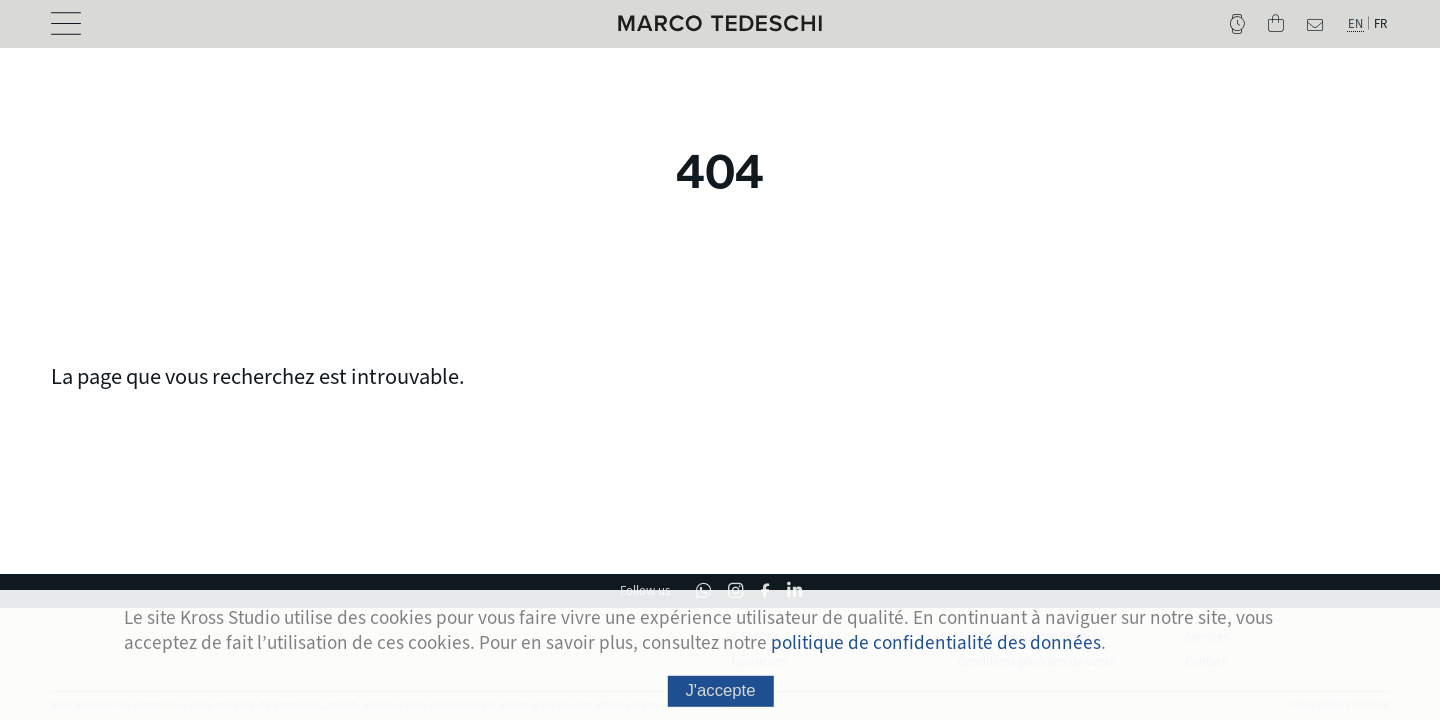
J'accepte (720, 697)
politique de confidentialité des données (936, 650)
